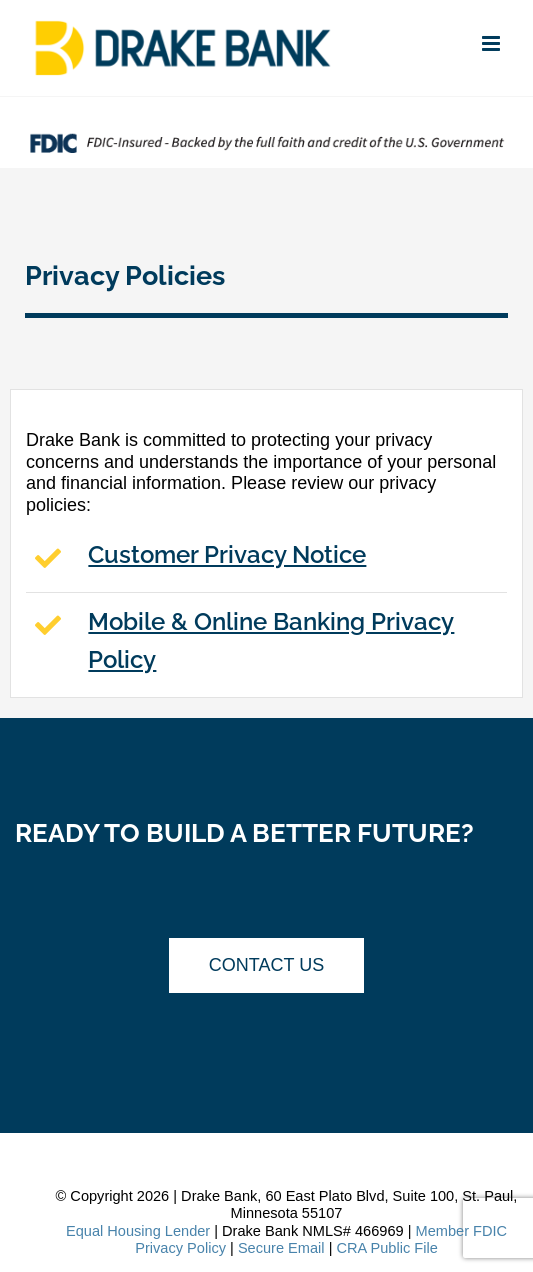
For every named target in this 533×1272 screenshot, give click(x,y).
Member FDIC (462, 1231)
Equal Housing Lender (138, 1231)
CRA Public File (386, 1248)
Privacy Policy (180, 1248)
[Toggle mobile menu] (492, 43)
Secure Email (281, 1248)
